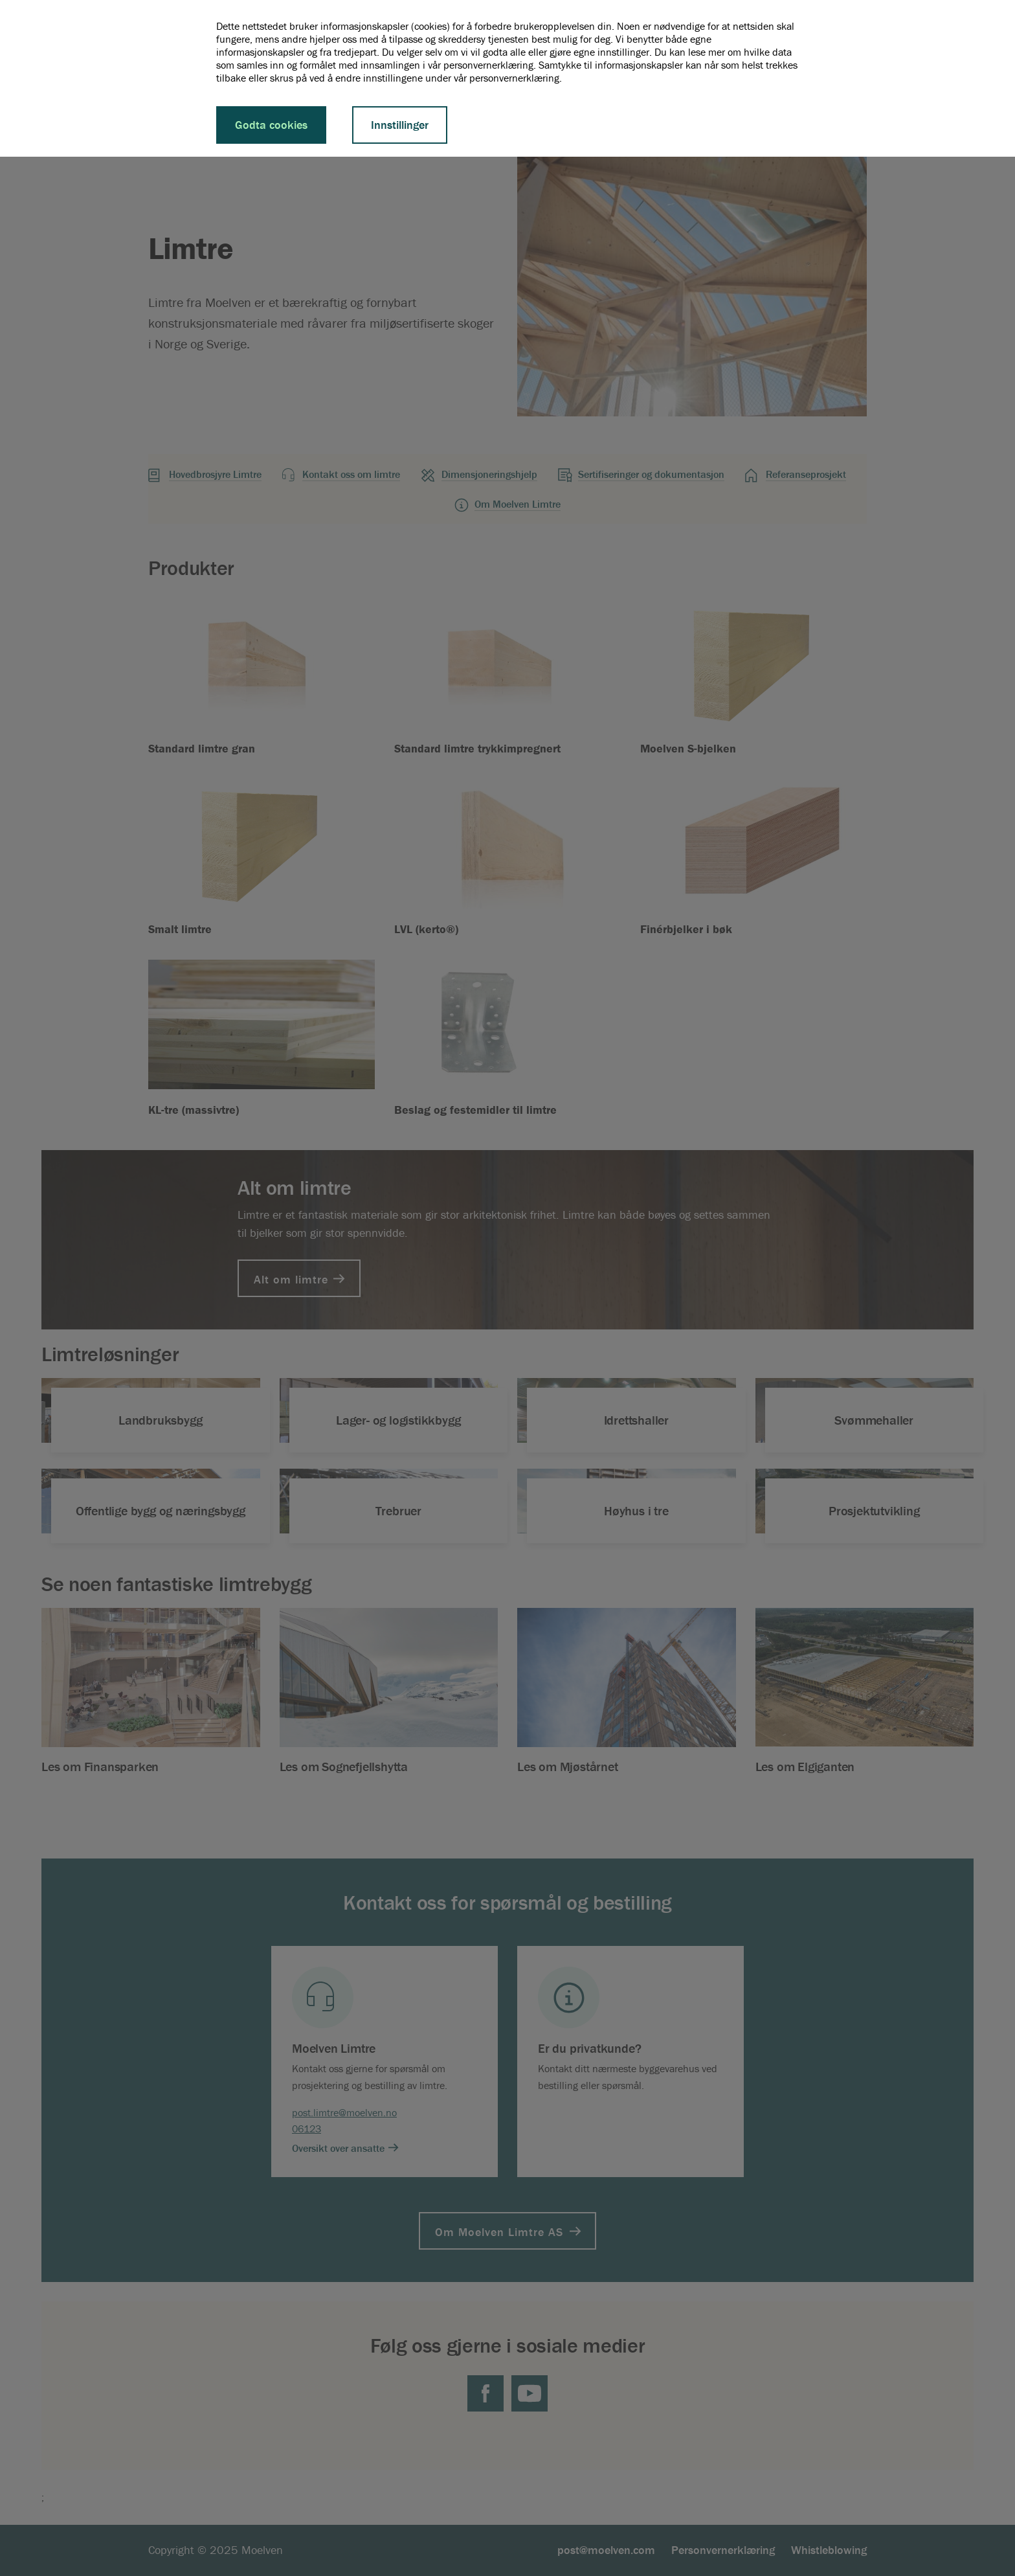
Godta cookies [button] (271, 124)
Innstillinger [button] (400, 124)
